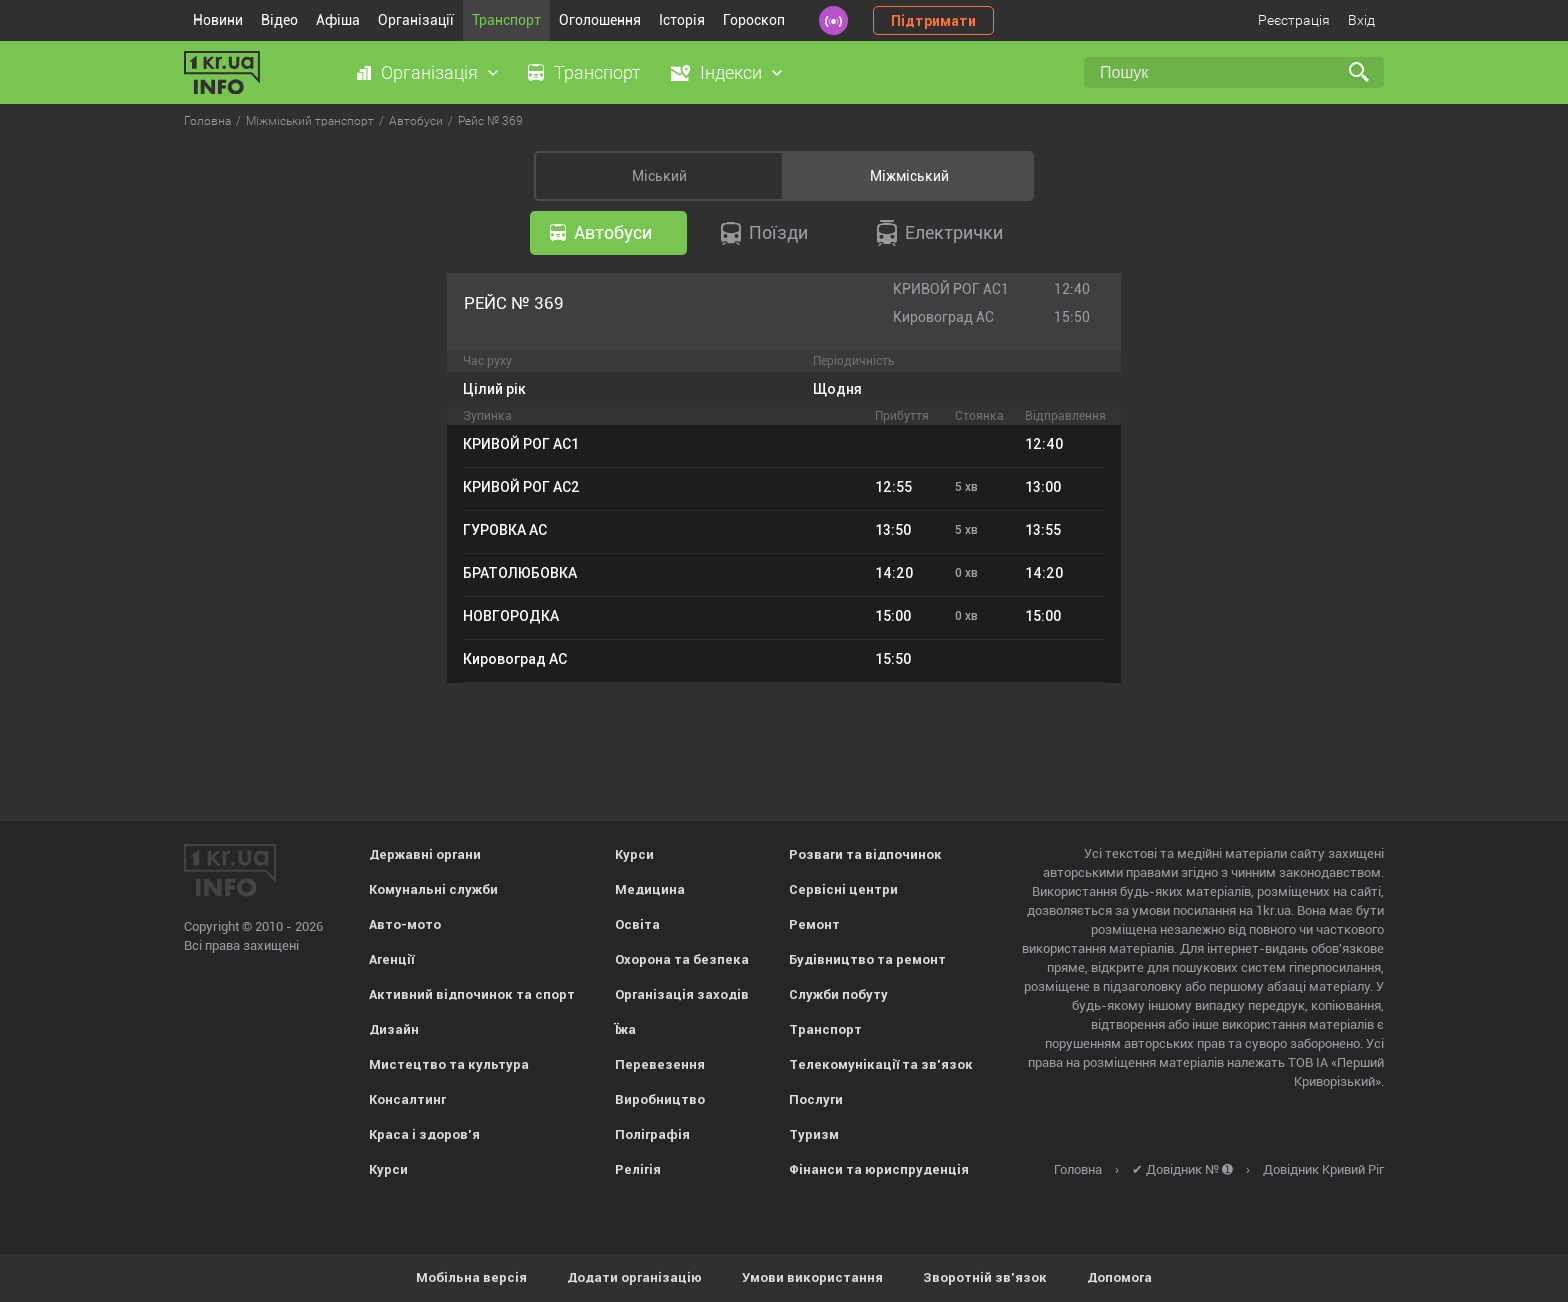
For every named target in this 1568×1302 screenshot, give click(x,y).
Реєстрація (1294, 20)
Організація (429, 72)
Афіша (338, 20)
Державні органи (425, 854)
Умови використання (812, 1277)
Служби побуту (838, 994)
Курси (388, 1169)
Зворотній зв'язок (985, 1277)
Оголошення (600, 20)
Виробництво (660, 1099)
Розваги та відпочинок (865, 854)
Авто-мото (405, 924)
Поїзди (764, 233)
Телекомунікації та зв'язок (881, 1064)
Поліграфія (652, 1134)
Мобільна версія (471, 1277)
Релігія (638, 1169)
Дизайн (394, 1029)
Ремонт (814, 924)
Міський (659, 176)
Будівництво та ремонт (867, 959)
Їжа (625, 1029)
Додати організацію (634, 1277)
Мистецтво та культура (449, 1064)
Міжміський (909, 176)
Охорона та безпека (682, 959)
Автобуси (601, 232)
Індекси (731, 72)
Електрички (940, 233)
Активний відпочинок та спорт (472, 994)
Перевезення (660, 1064)
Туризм (814, 1134)
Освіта (637, 924)
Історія (682, 20)
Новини (218, 20)
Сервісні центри (843, 889)
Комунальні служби (433, 889)
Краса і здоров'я (424, 1134)
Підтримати (933, 21)
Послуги (816, 1099)
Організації (416, 20)
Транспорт (506, 20)
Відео (279, 20)
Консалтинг (407, 1099)
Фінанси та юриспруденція (879, 1169)
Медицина (650, 889)
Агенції (391, 959)
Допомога (1119, 1277)
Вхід (1361, 20)
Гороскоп (754, 20)
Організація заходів (682, 994)
